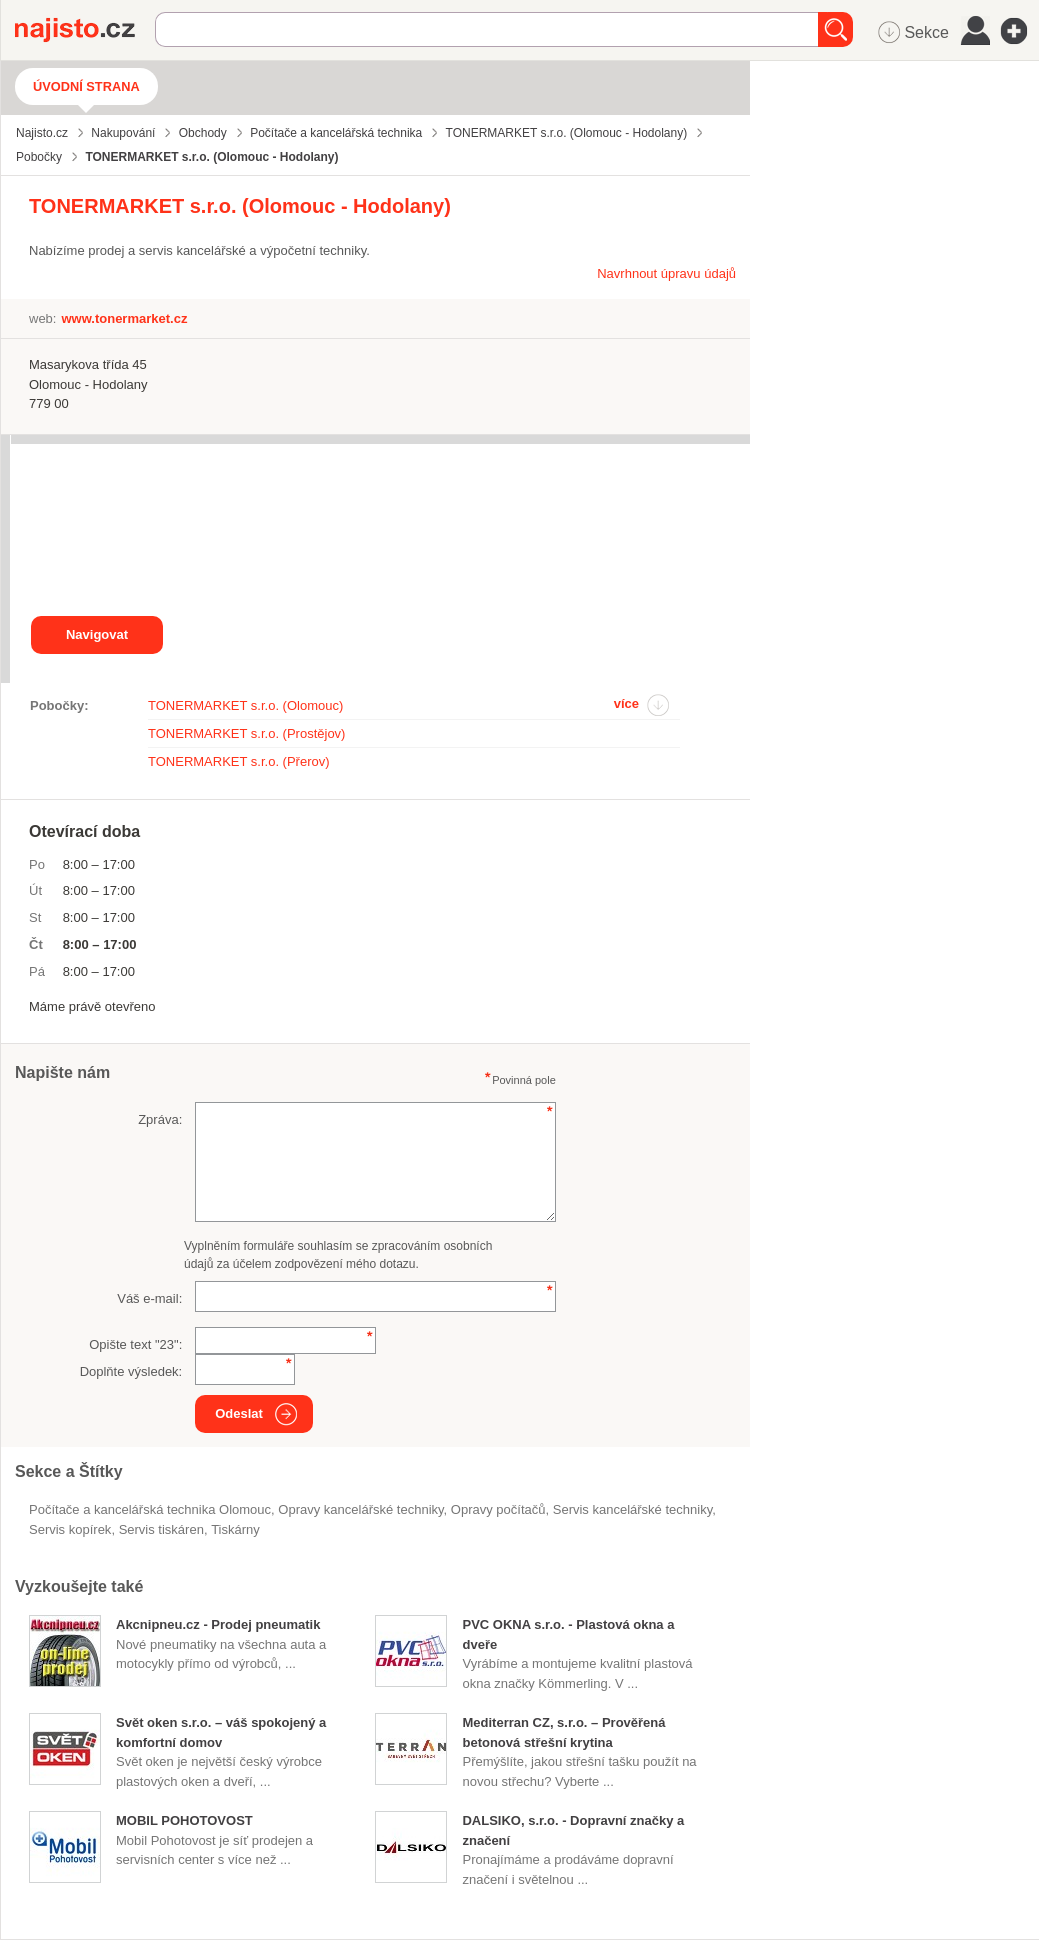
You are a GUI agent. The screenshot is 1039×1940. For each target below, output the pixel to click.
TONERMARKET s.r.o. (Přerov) (239, 761)
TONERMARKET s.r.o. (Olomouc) (245, 705)
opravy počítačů (498, 1509)
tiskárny (235, 1529)
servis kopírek (70, 1529)
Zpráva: (160, 1119)
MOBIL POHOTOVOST (184, 1820)
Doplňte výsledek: (131, 1371)
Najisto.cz (85, 30)
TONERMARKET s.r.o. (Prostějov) (246, 733)
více (626, 703)
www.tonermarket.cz (124, 318)
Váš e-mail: (149, 1298)
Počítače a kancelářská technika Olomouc (150, 1509)
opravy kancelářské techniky (360, 1509)
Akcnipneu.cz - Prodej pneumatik (218, 1624)
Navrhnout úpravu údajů (666, 273)
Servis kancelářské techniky (632, 1509)
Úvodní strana (86, 86)
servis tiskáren (161, 1529)
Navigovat (97, 634)
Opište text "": (135, 1344)
